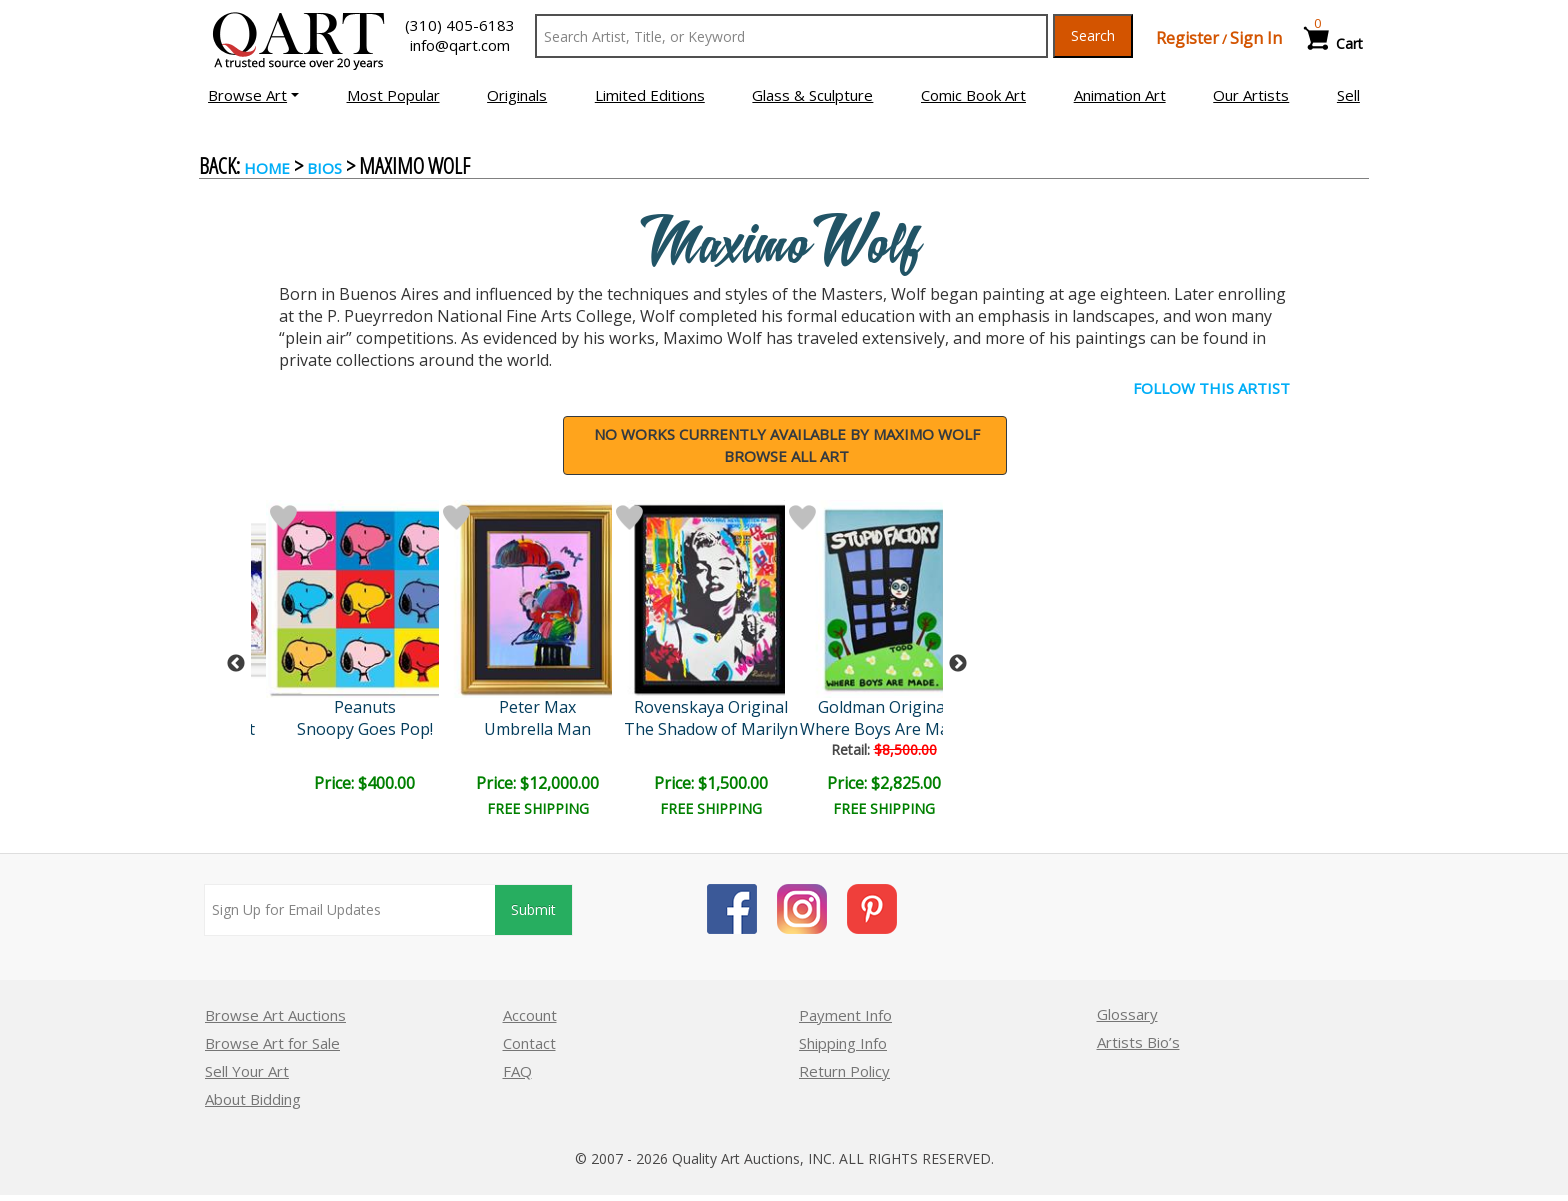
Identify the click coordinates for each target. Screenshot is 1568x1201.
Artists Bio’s (1138, 1042)
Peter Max (537, 707)
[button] (253, 95)
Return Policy (844, 1071)
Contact (529, 1043)
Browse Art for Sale (272, 1043)
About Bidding (253, 1099)
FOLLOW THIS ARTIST (1211, 388)
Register (1187, 38)
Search (1093, 35)
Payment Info (845, 1015)
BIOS (324, 168)
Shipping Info (843, 1043)
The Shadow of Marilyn (711, 729)
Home (267, 168)
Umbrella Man (537, 729)
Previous (236, 664)
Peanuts (365, 707)
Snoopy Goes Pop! (365, 729)
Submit (533, 909)
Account (530, 1015)
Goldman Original (883, 707)
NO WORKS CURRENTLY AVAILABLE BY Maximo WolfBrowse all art (787, 445)
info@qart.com (460, 45)
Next (958, 664)
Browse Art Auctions (275, 1015)
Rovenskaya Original (711, 707)
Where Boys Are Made (883, 729)
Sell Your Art (247, 1071)
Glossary (1127, 1014)
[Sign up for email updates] (350, 910)
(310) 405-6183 (460, 25)
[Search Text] (791, 36)
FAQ (517, 1071)
